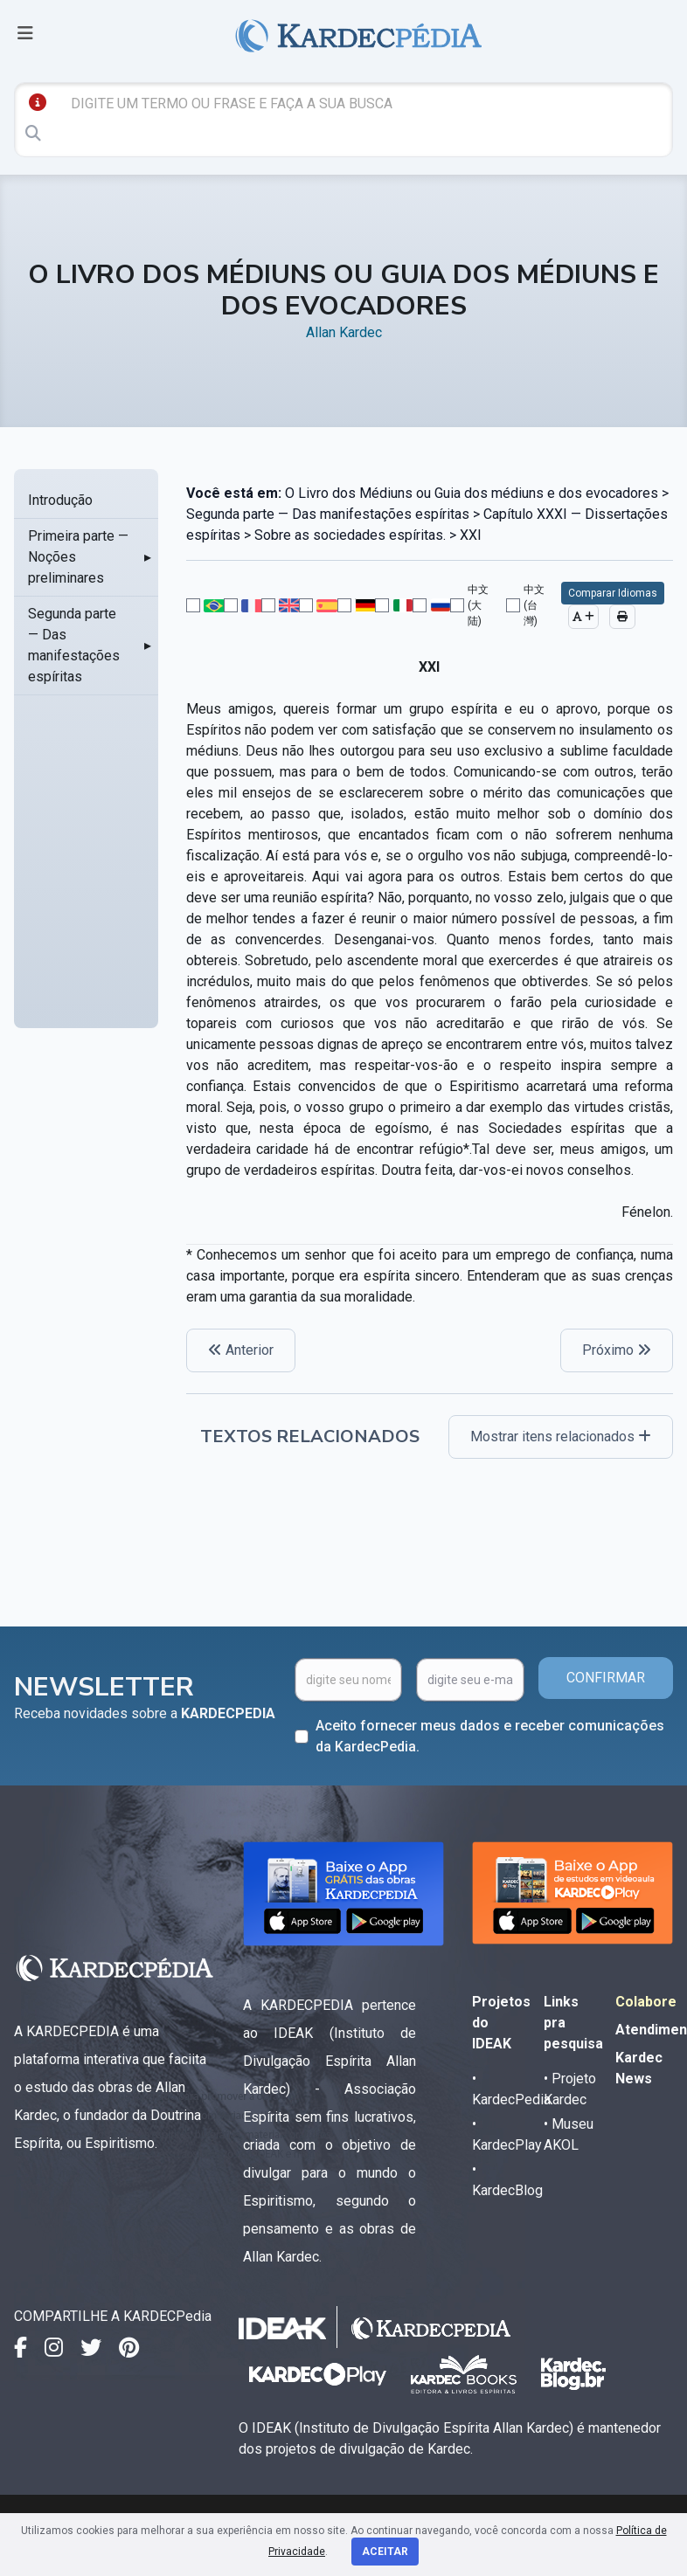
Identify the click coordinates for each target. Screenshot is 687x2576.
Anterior (241, 1350)
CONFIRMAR (605, 1677)
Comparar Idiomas (612, 593)
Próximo (616, 1350)
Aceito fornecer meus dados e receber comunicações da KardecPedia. (490, 1736)
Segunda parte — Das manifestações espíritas (74, 645)
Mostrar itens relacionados (560, 1436)
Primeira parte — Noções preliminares (78, 557)
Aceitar (385, 2551)
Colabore (646, 2001)
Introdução (60, 500)
